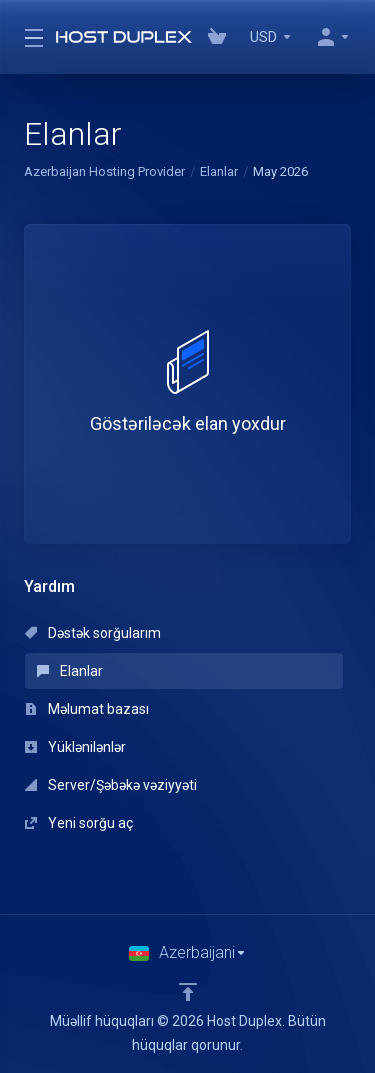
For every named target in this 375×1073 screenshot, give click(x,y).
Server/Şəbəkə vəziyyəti (111, 785)
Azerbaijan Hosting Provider (104, 171)
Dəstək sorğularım (93, 633)
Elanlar (219, 171)
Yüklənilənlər (75, 747)
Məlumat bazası (87, 709)
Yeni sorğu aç (79, 823)
